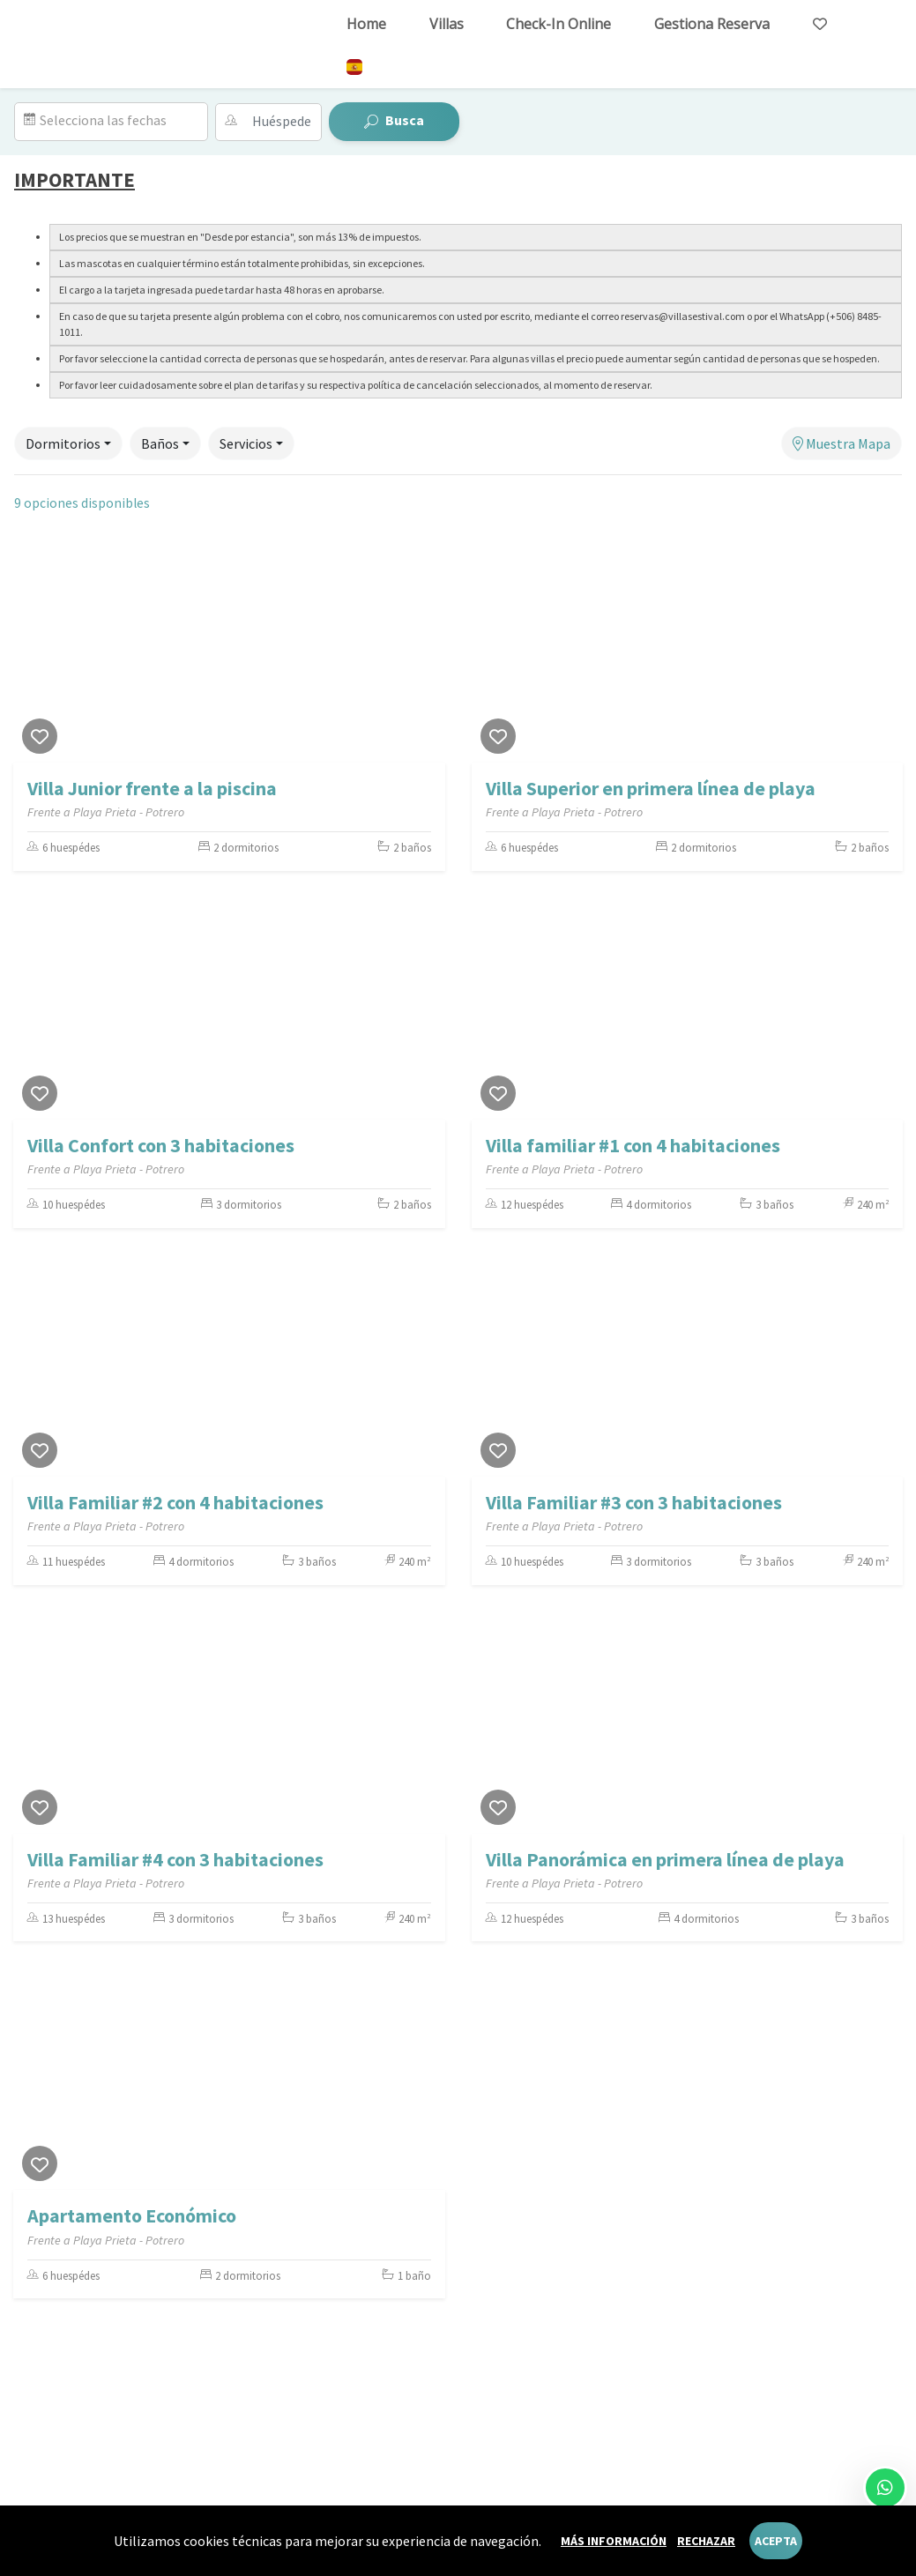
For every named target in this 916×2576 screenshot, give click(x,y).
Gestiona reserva (712, 24)
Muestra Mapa (841, 443)
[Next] (427, 652)
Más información (614, 2541)
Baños (160, 443)
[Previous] (30, 652)
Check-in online (558, 24)
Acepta (776, 2541)
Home (366, 24)
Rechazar (706, 2541)
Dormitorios (63, 443)
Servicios (246, 443)
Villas (446, 24)
